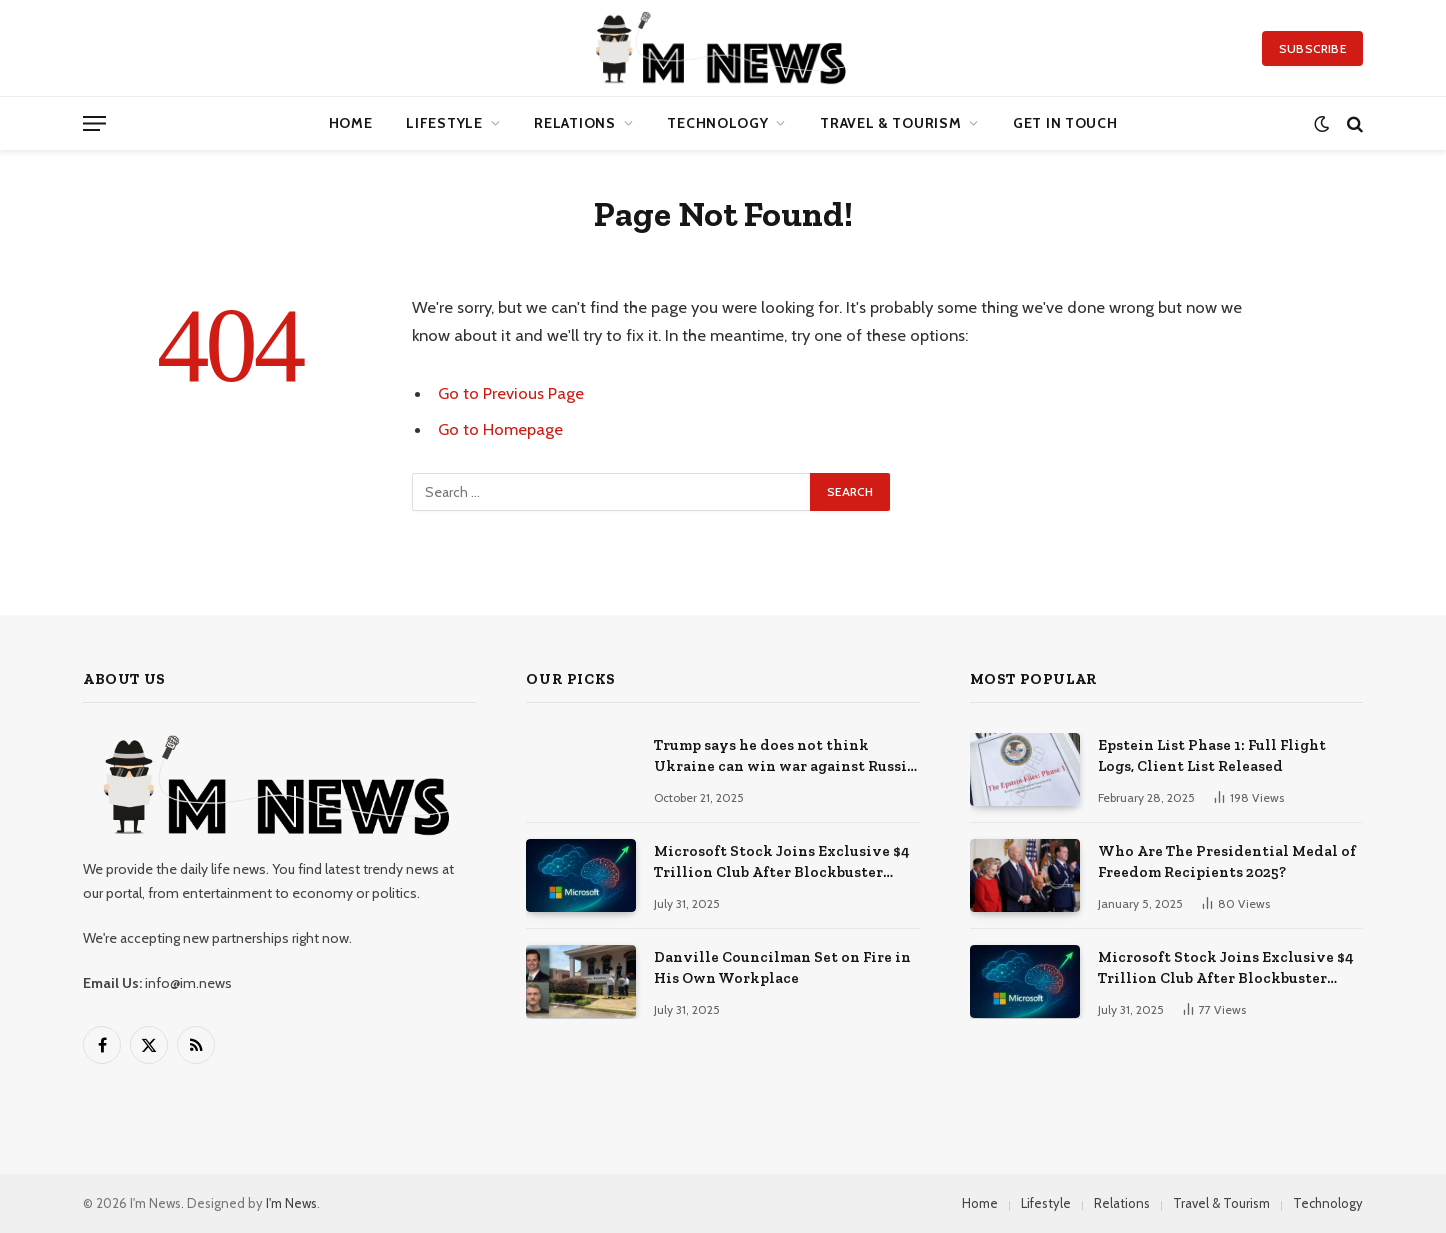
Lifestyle (444, 123)
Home (351, 123)
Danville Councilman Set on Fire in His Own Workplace (782, 967)
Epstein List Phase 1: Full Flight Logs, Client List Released (1212, 755)
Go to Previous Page (511, 393)
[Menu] (94, 123)
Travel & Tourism (890, 123)
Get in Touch (1065, 123)
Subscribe (1312, 48)
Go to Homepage (500, 429)
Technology (717, 123)
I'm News (291, 1203)
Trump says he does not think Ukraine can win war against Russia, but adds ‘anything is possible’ (786, 757)
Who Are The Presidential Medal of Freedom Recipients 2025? (1227, 861)
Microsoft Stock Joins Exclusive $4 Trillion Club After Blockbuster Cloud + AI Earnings (782, 863)
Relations (574, 123)
